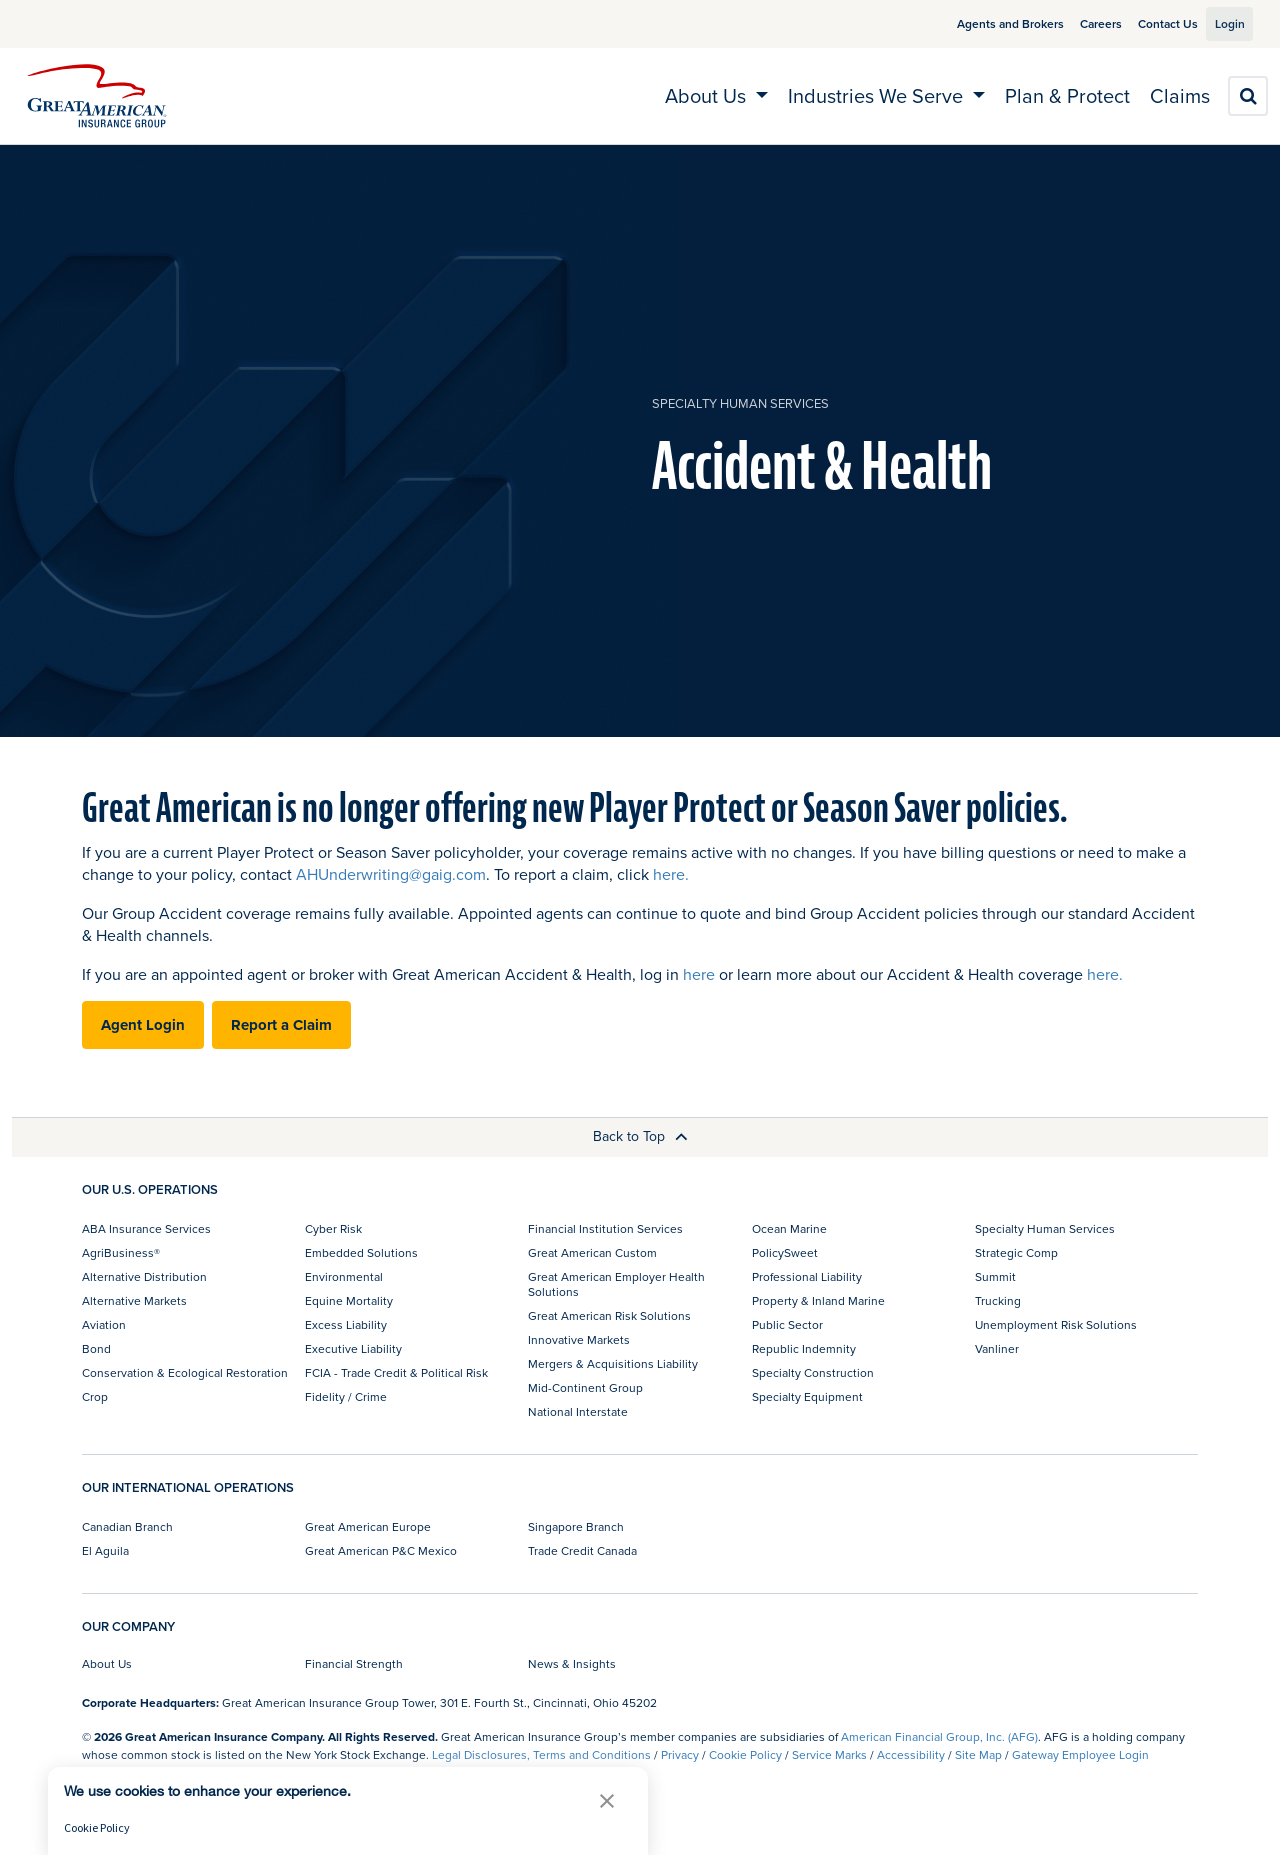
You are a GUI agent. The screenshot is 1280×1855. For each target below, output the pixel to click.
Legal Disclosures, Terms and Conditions (541, 1754)
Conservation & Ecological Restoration (185, 1372)
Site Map (978, 1754)
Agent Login (143, 1025)
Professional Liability (807, 1276)
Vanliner (997, 1348)
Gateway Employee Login (1080, 1754)
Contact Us (1145, 23)
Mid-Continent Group (585, 1387)
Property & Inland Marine (818, 1300)
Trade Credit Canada (582, 1550)
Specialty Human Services (740, 403)
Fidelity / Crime (346, 1396)
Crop (95, 1396)
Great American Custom (592, 1252)
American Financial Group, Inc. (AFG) (939, 1736)
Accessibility (911, 1754)
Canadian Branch (127, 1526)
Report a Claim (281, 1025)
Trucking (998, 1300)
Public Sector (787, 1324)
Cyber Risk (333, 1228)
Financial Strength (354, 1663)
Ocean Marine (789, 1228)
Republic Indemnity (804, 1348)
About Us (107, 1663)
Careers (1078, 23)
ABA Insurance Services (146, 1228)
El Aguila (105, 1550)
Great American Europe (368, 1526)
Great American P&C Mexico (381, 1550)
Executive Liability (353, 1348)
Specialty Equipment (807, 1396)
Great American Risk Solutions (609, 1315)
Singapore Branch (576, 1526)
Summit (995, 1276)
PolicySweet (785, 1252)
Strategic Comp (1016, 1252)
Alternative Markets (134, 1300)
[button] (607, 1800)
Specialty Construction (813, 1372)
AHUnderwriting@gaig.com (391, 874)
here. (671, 874)
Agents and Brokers (987, 23)
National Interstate (578, 1411)
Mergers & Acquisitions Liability (613, 1363)
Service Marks (829, 1754)
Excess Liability (346, 1324)
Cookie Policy (745, 1754)
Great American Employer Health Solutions (616, 1283)
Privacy (680, 1754)
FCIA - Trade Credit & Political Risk (396, 1372)
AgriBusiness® (121, 1252)
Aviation (104, 1324)
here (699, 974)
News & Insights (572, 1663)
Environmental (344, 1276)
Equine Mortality (349, 1300)
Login (1222, 23)
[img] (97, 96)
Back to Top (640, 1136)
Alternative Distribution (144, 1276)
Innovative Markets (579, 1339)
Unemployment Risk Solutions (1056, 1324)
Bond (96, 1348)
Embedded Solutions (361, 1252)
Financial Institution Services (605, 1228)
